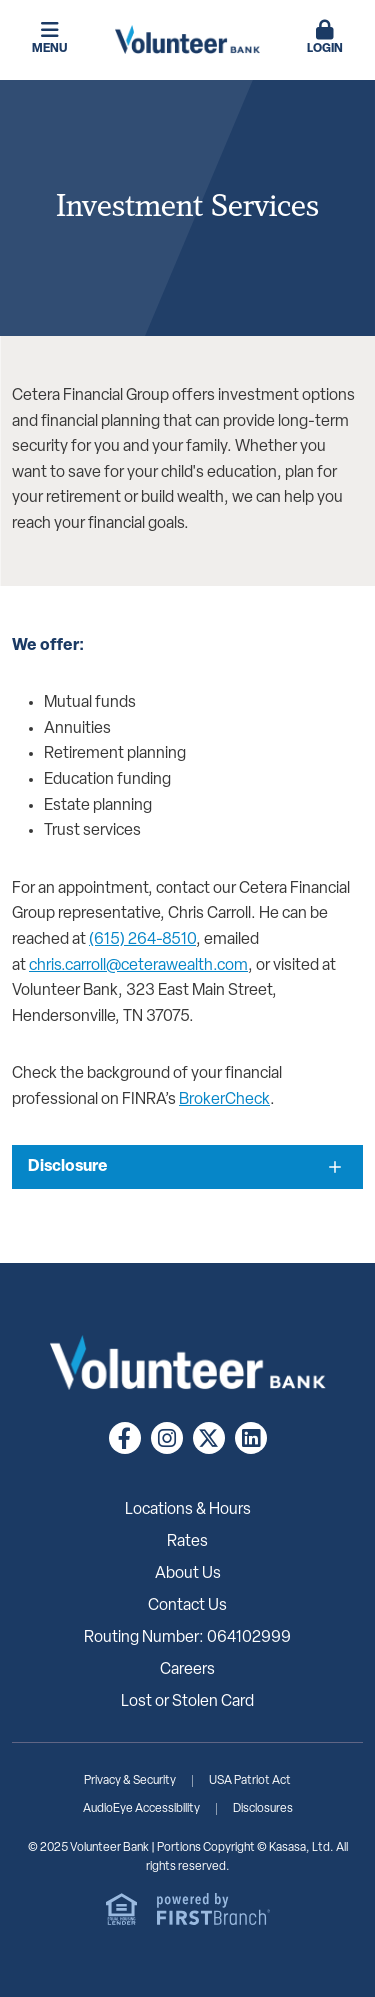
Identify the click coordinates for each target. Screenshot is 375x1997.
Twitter (209, 1438)
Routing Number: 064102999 (187, 1638)
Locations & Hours (188, 1510)
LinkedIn (251, 1438)
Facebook (125, 1438)
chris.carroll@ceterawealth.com (138, 966)
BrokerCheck (224, 1100)
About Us (188, 1574)
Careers (187, 1670)
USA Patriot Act (250, 1781)
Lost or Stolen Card (187, 1702)
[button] (325, 39)
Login (325, 37)
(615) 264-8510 (142, 940)
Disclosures (263, 1809)
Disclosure (68, 1167)
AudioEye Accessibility (141, 1809)
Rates (187, 1542)
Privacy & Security (130, 1781)
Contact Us (187, 1606)
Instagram (167, 1438)
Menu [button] (50, 37)
